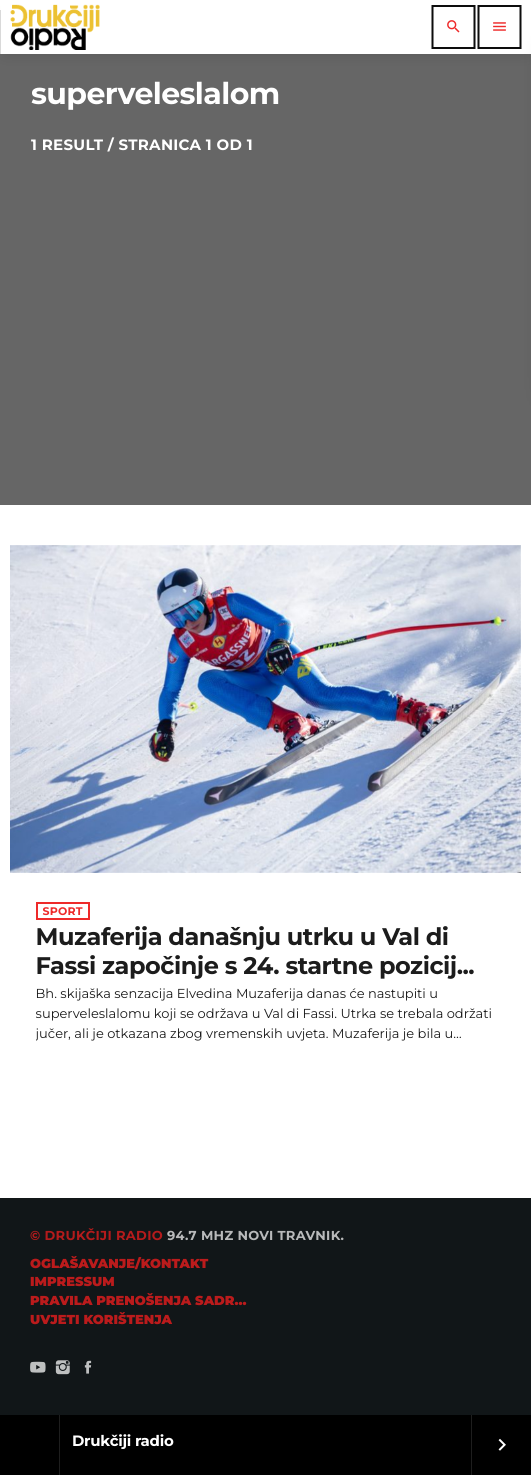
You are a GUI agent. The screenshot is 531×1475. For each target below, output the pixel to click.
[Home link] (55, 27)
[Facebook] (88, 1370)
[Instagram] (63, 1370)
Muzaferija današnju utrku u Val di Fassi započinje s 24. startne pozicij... (255, 952)
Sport (63, 911)
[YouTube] (38, 1370)
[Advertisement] (265, 305)
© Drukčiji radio (96, 1236)
